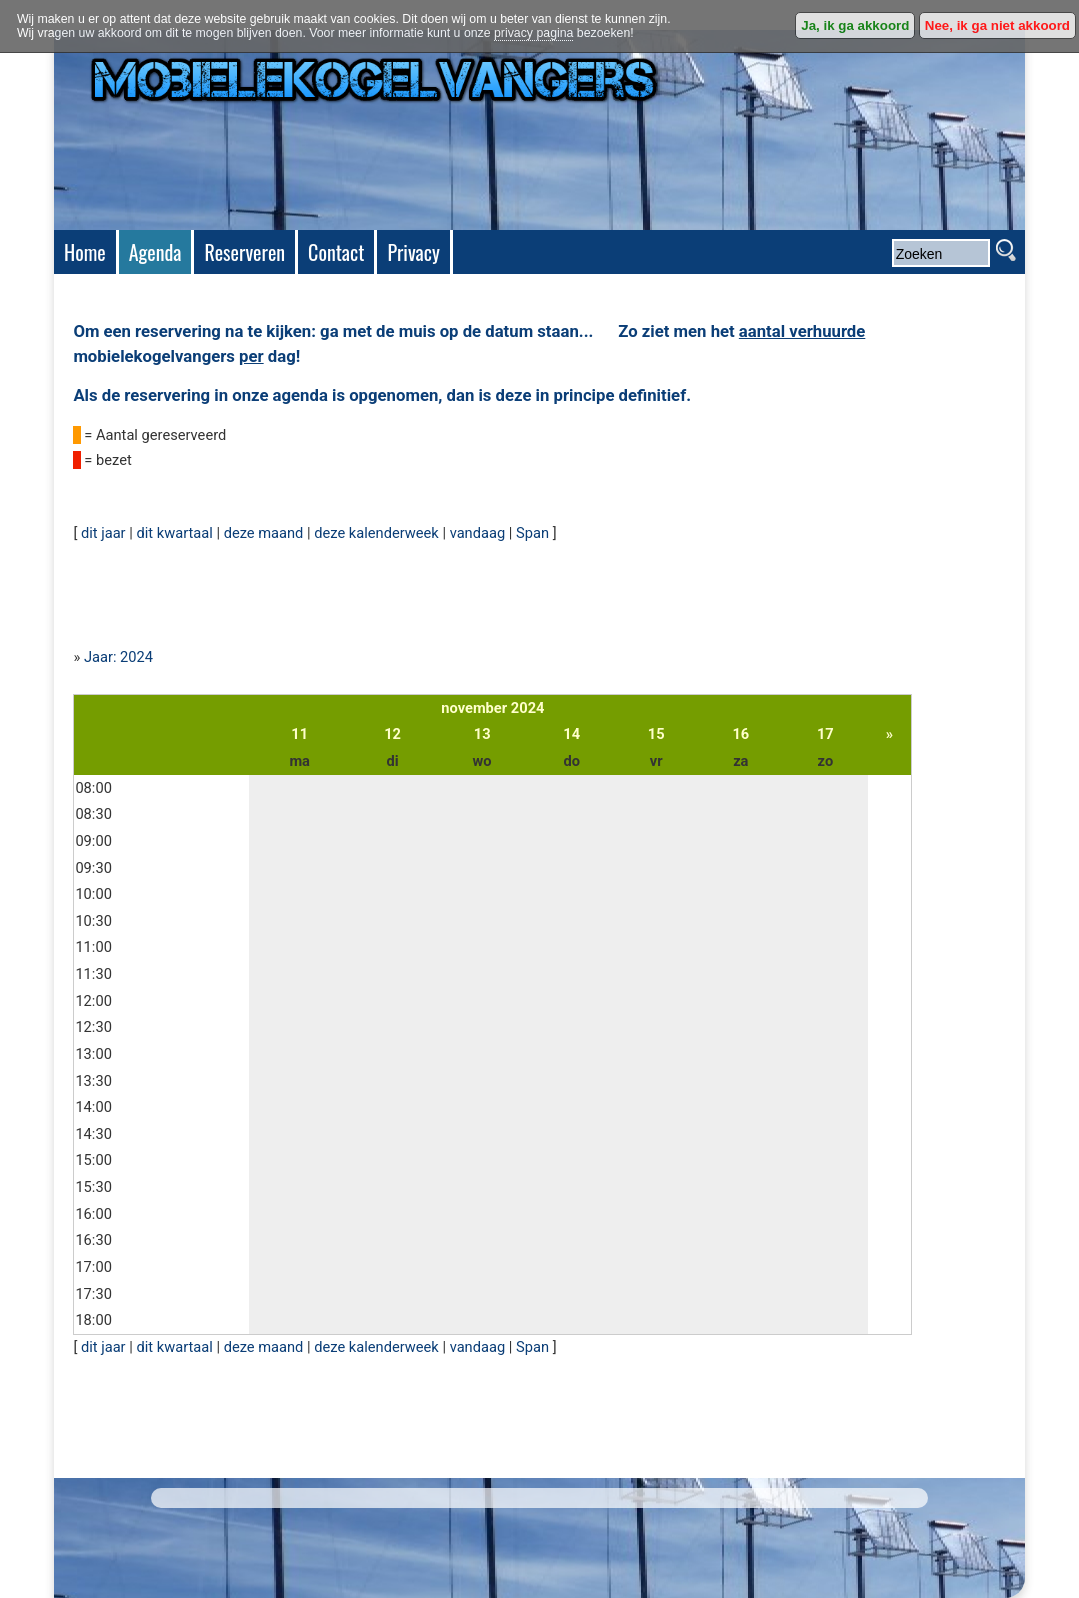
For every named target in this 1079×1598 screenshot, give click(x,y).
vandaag (478, 533)
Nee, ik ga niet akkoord (997, 25)
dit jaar (103, 533)
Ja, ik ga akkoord (855, 25)
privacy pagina (533, 33)
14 (571, 734)
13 (482, 734)
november (474, 708)
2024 (528, 708)
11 (299, 734)
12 (392, 734)
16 (740, 734)
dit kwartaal (174, 533)
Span (532, 533)
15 (656, 734)
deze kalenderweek (376, 533)
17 (825, 734)
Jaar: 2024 (118, 657)
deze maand (264, 533)
